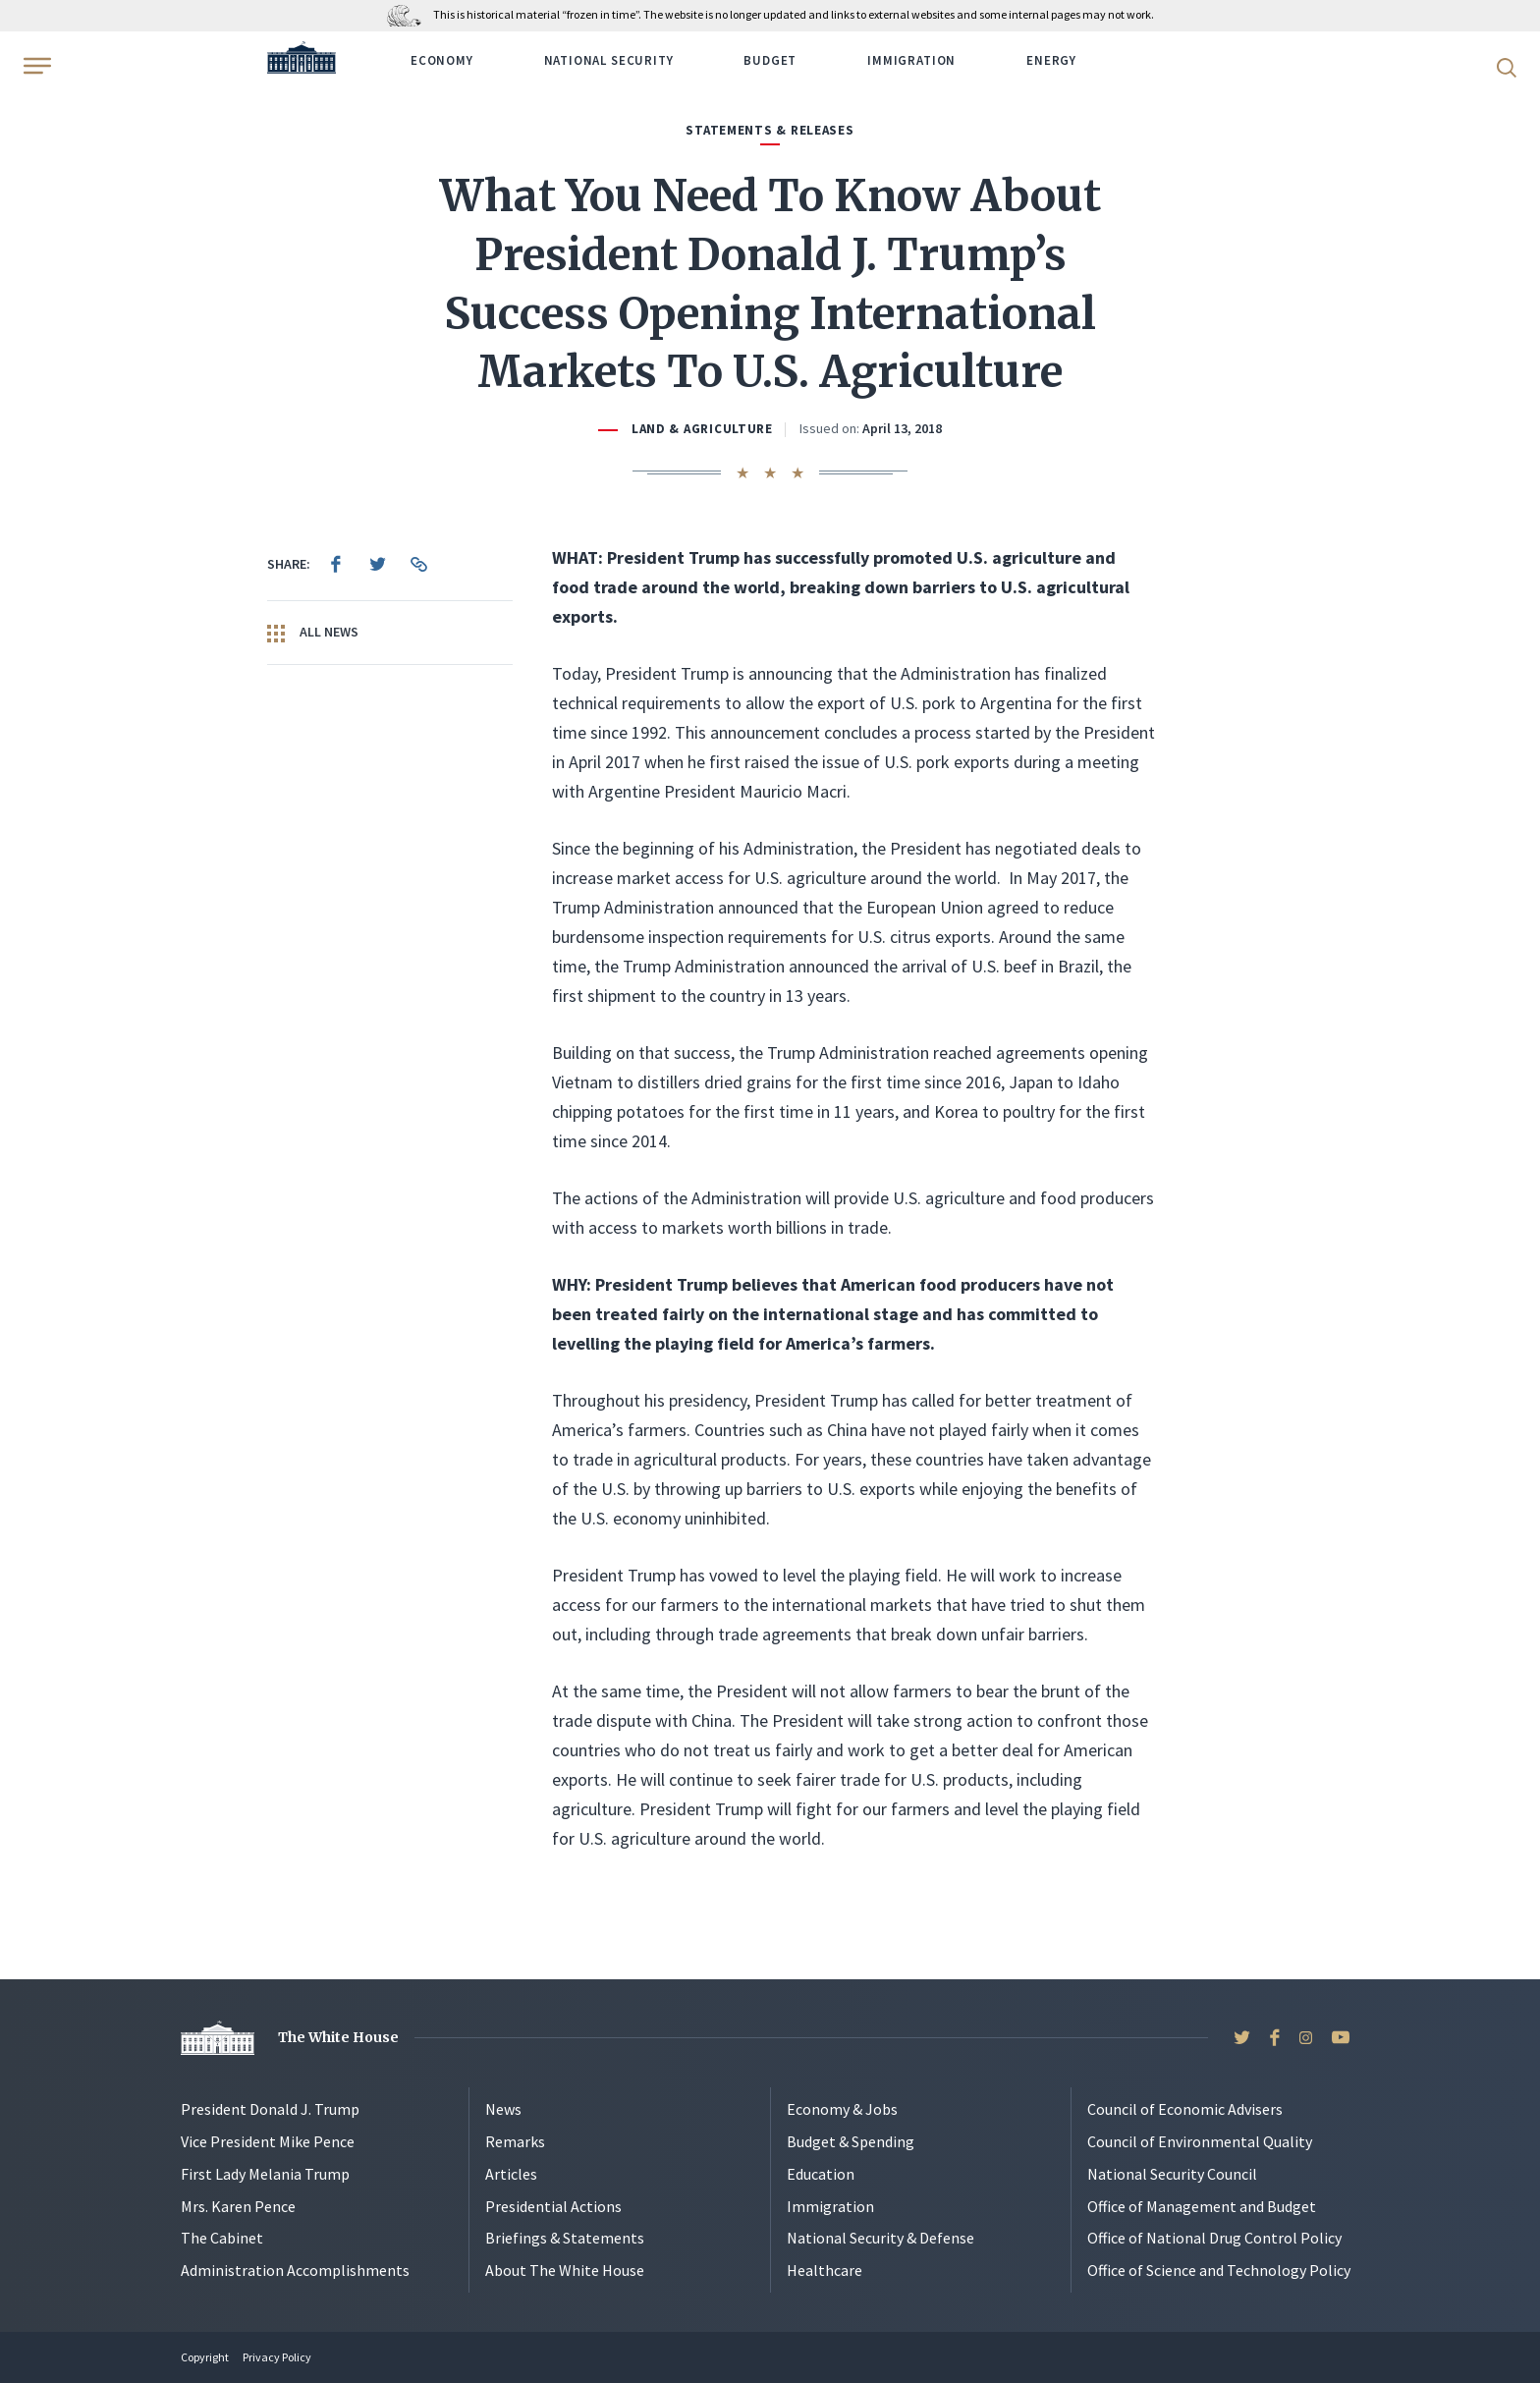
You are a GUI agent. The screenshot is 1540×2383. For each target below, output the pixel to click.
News (503, 2109)
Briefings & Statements (564, 2237)
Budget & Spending (850, 2141)
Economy (442, 60)
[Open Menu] (35, 65)
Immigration (911, 60)
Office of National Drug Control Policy (1214, 2237)
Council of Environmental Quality (1199, 2141)
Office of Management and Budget (1201, 2206)
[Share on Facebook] (336, 564)
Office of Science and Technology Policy (1218, 2270)
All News (312, 632)
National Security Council (1172, 2174)
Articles (511, 2174)
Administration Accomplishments (295, 2270)
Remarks (515, 2141)
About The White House (564, 2270)
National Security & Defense (880, 2237)
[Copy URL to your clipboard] (418, 564)
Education (820, 2174)
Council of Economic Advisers (1185, 2109)
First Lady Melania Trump (265, 2174)
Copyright (205, 2357)
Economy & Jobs (842, 2109)
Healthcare (824, 2270)
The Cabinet (222, 2237)
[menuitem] (336, 564)
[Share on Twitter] (377, 564)
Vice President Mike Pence (268, 2141)
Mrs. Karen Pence (238, 2206)
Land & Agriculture (702, 428)
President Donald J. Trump (270, 2109)
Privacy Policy (277, 2357)
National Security (609, 60)
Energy (1051, 60)
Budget (770, 60)
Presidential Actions (553, 2206)
